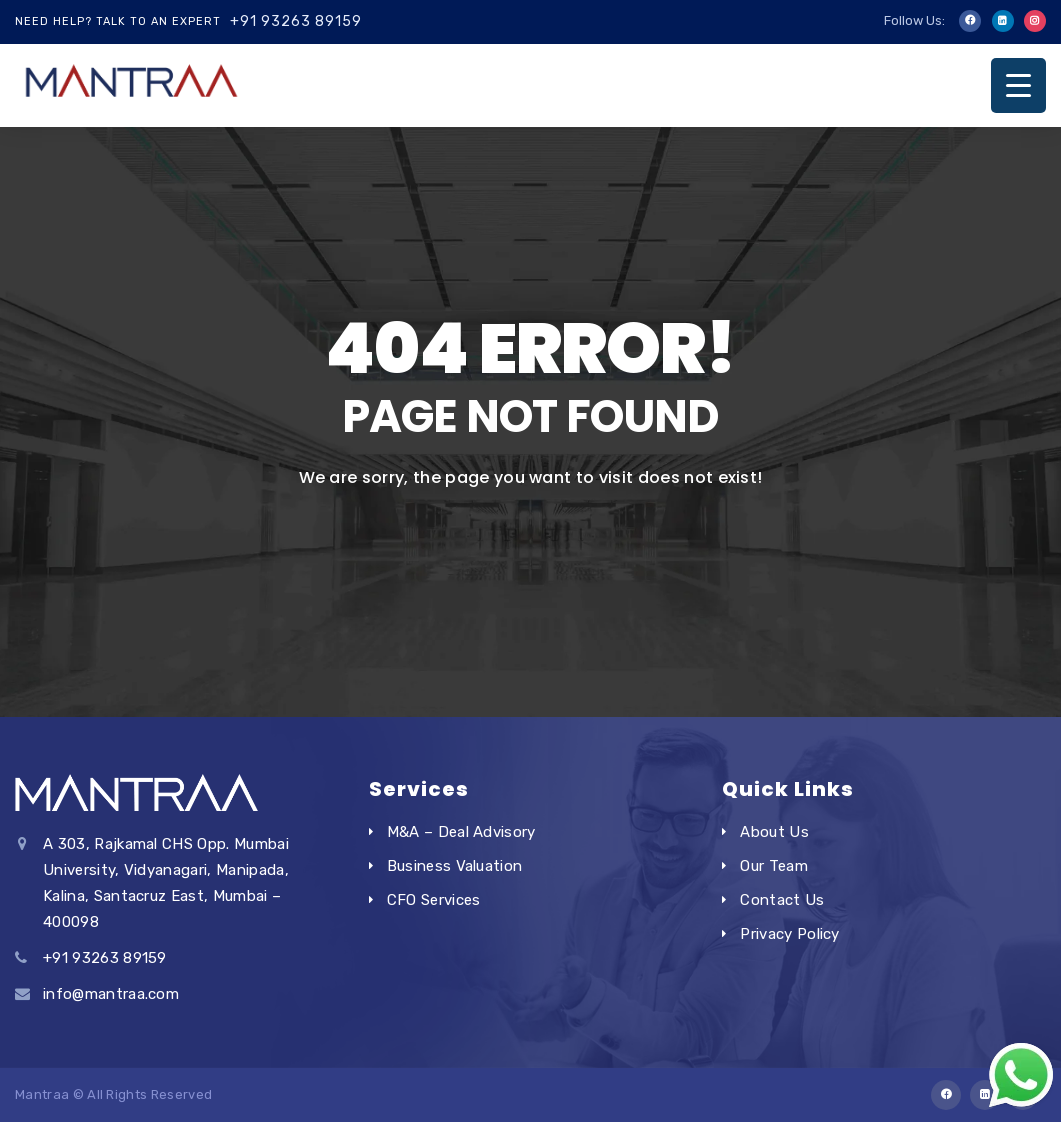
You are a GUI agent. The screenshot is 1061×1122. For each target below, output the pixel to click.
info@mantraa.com (111, 994)
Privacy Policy (789, 934)
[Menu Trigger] (1018, 85)
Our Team (774, 866)
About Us (774, 832)
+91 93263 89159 (296, 21)
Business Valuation (455, 866)
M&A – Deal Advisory (461, 832)
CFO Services (434, 900)
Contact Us (782, 900)
